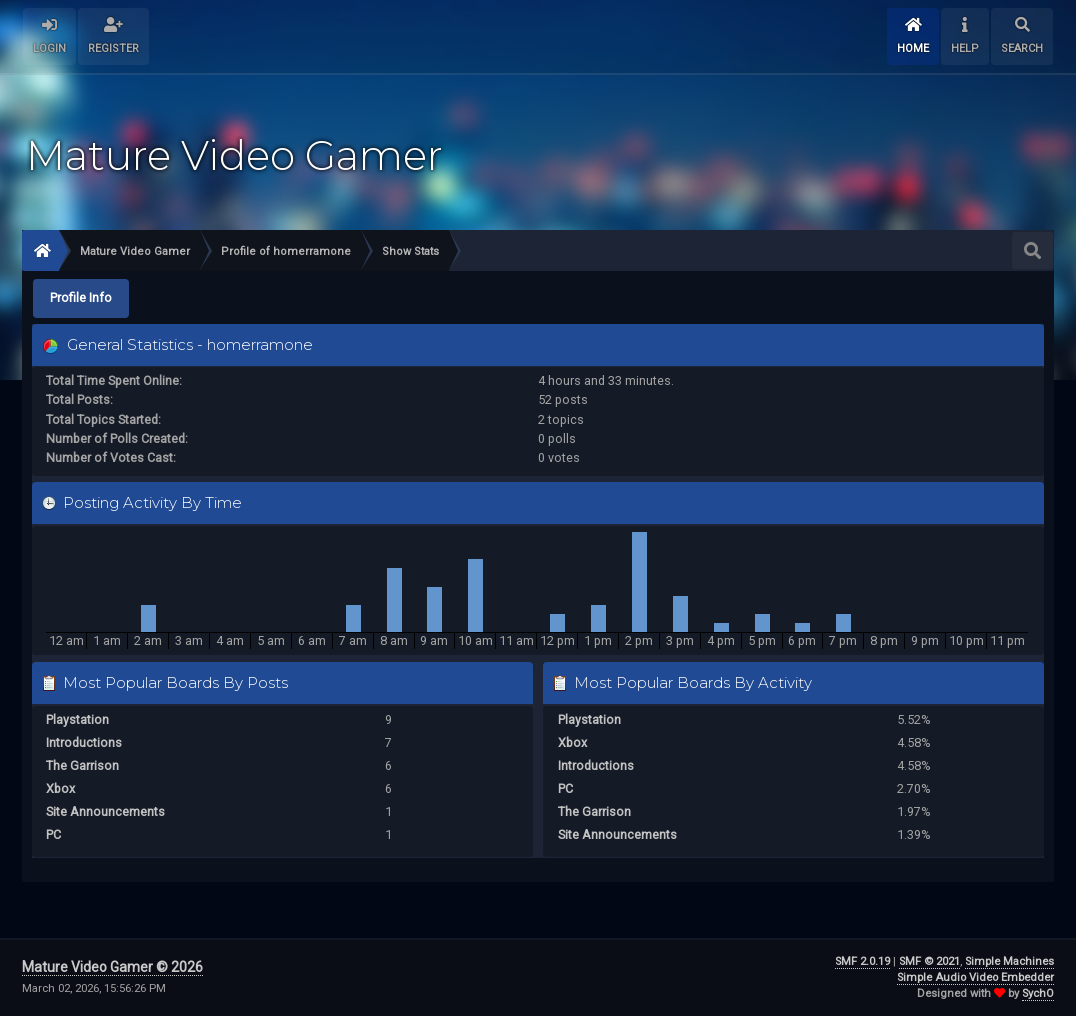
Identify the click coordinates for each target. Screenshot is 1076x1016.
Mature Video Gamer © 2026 (112, 967)
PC (53, 834)
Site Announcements (105, 811)
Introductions (84, 742)
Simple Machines (1009, 961)
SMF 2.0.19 (862, 961)
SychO (1038, 993)
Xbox (60, 788)
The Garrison (82, 765)
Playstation (77, 719)
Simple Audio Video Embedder (975, 977)
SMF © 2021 (929, 961)
